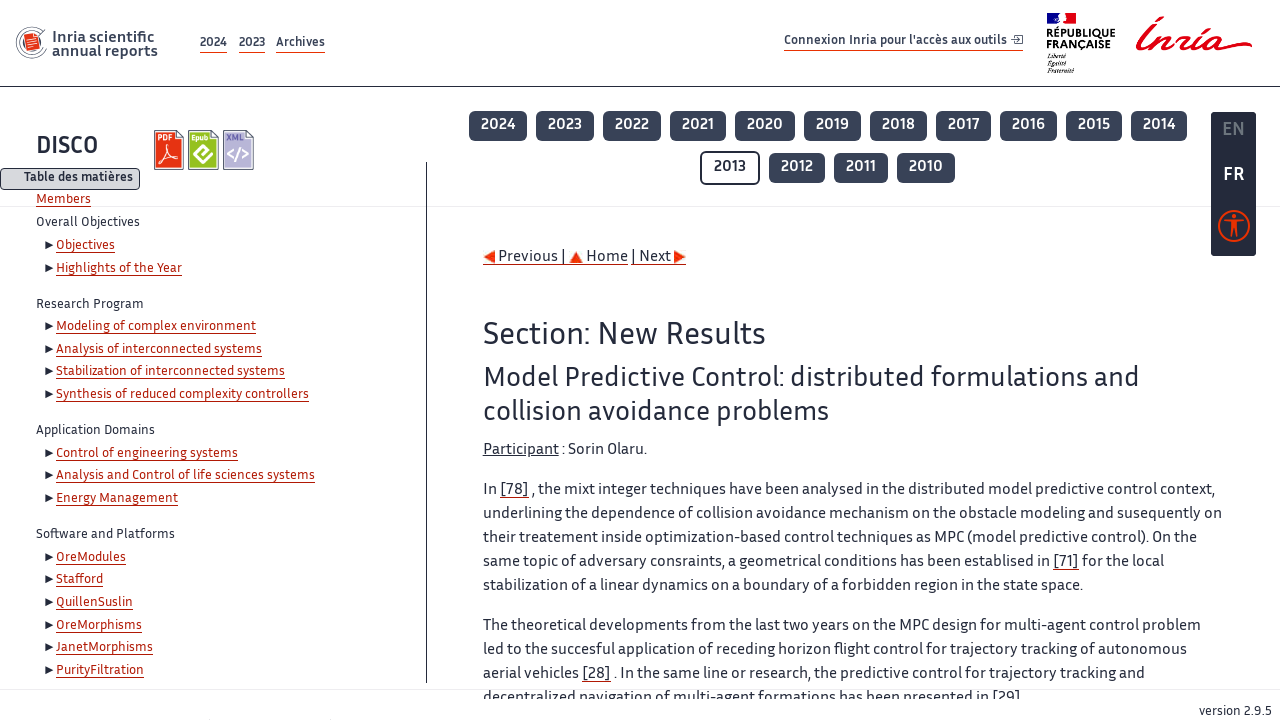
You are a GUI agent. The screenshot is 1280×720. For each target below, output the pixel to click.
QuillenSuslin (94, 603)
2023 (252, 43)
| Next (658, 257)
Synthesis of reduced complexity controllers (182, 395)
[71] (1066, 562)
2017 (963, 125)
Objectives (85, 246)
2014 (1159, 125)
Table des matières (78, 179)
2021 (698, 125)
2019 (832, 125)
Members (63, 200)
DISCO (67, 147)
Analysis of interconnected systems (159, 350)
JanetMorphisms (104, 648)
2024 (213, 43)
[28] (596, 674)
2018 (898, 125)
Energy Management (117, 499)
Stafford (79, 580)
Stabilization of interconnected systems (170, 372)
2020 (765, 125)
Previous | (526, 257)
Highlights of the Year (119, 269)
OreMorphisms (99, 626)
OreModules (91, 558)
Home (598, 257)
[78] (514, 490)
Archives (300, 43)
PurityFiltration (100, 671)
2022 (632, 125)
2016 (1028, 125)
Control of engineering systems (147, 454)
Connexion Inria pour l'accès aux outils (903, 42)
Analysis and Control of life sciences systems (185, 476)
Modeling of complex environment (156, 327)
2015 (1094, 125)
